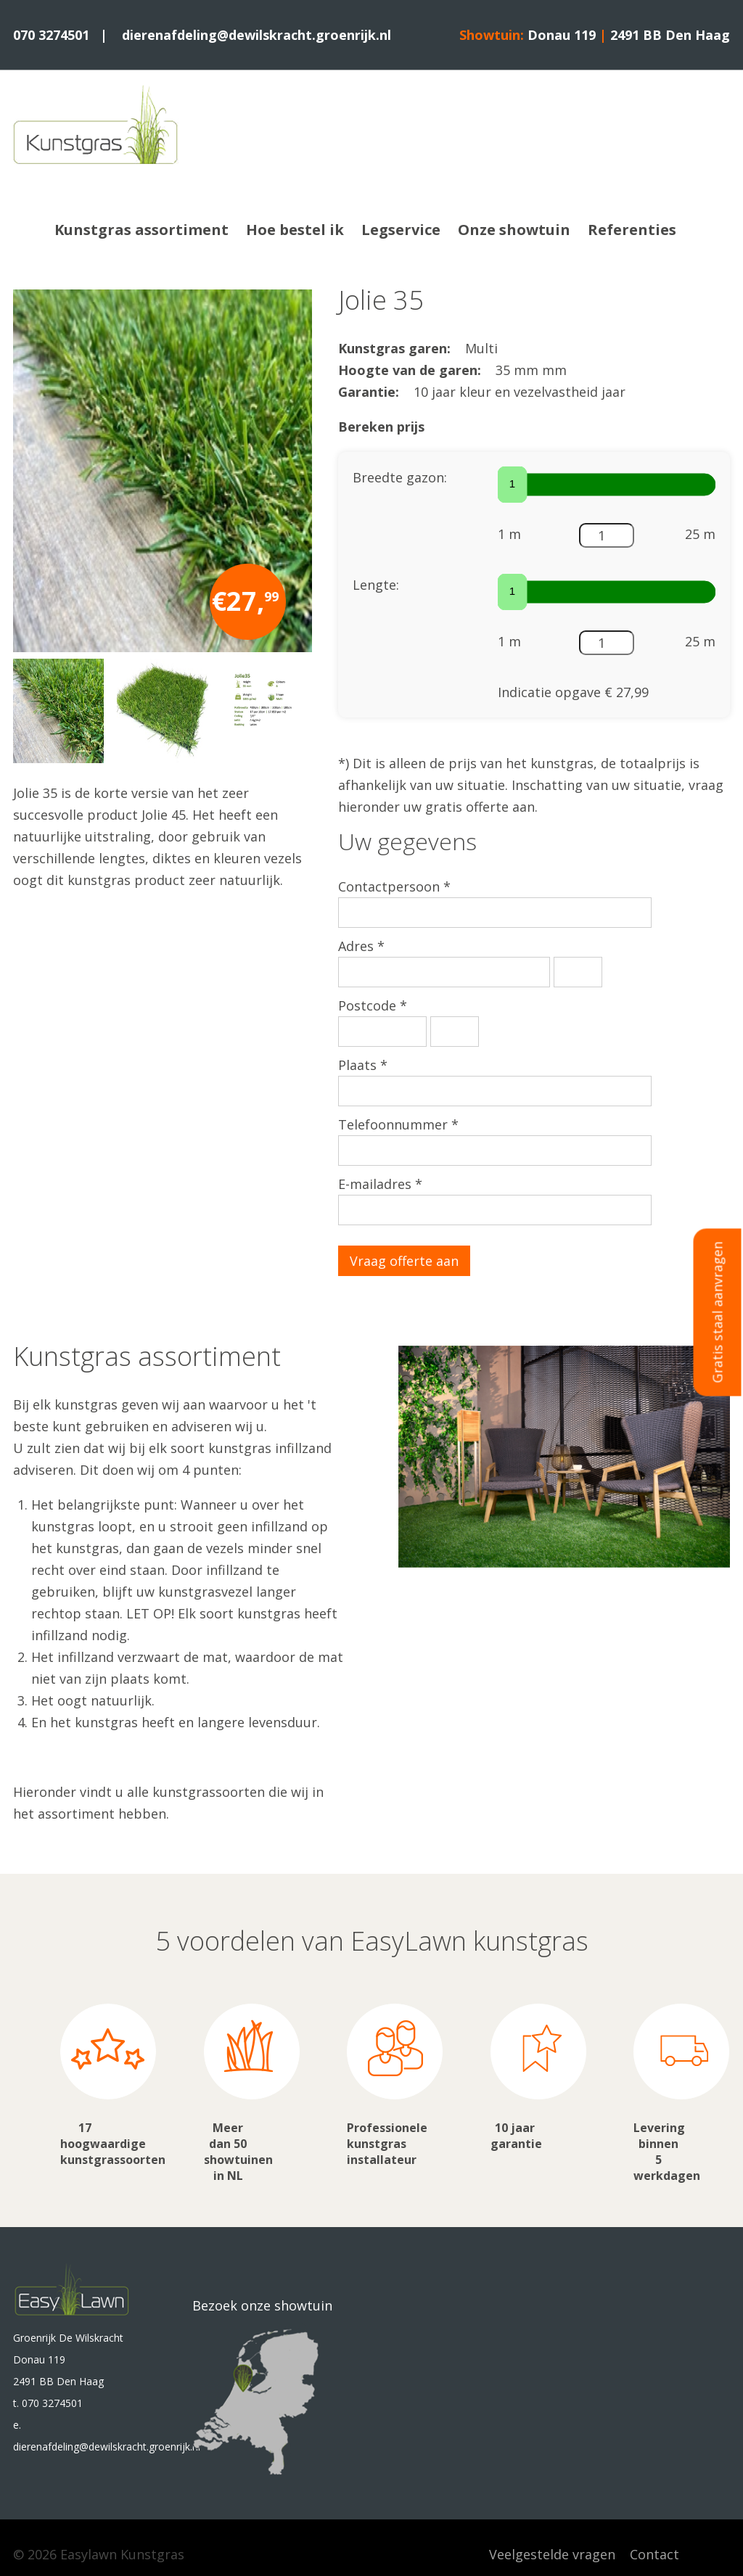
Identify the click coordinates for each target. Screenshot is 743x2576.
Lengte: (376, 584)
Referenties (632, 229)
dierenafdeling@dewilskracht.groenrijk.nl (256, 35)
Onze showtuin (514, 229)
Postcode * (372, 1005)
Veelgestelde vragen (552, 2554)
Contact (654, 2554)
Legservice (400, 229)
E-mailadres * (380, 1184)
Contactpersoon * (394, 886)
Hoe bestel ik (295, 229)
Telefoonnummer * (398, 1124)
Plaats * (362, 1065)
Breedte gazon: (400, 477)
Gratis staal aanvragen (717, 1312)
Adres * (361, 946)
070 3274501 (51, 35)
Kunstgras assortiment (141, 229)
